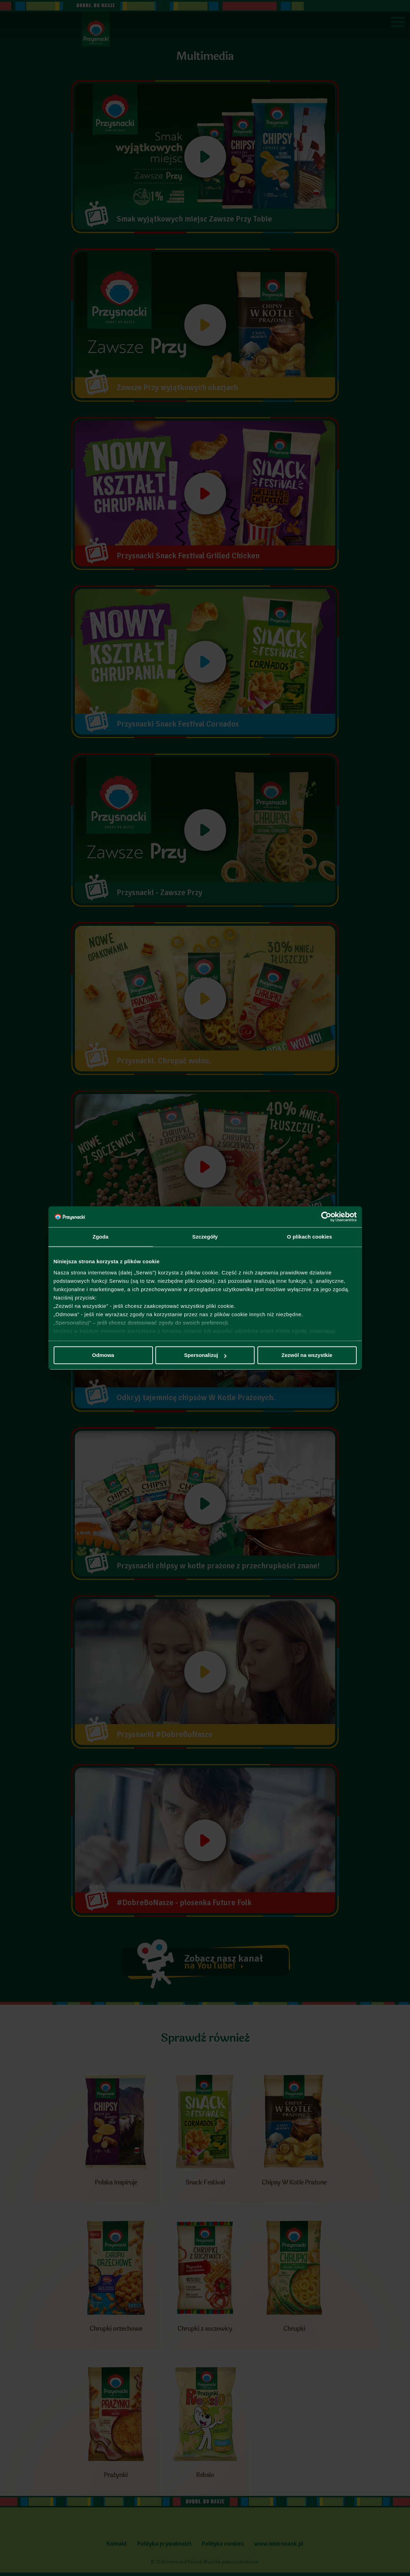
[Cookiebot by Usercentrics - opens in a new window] (326, 1216)
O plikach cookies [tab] (309, 1237)
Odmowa (103, 1355)
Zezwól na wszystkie (306, 1355)
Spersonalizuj (205, 1355)
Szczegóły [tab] (205, 1237)
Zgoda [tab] (101, 1237)
